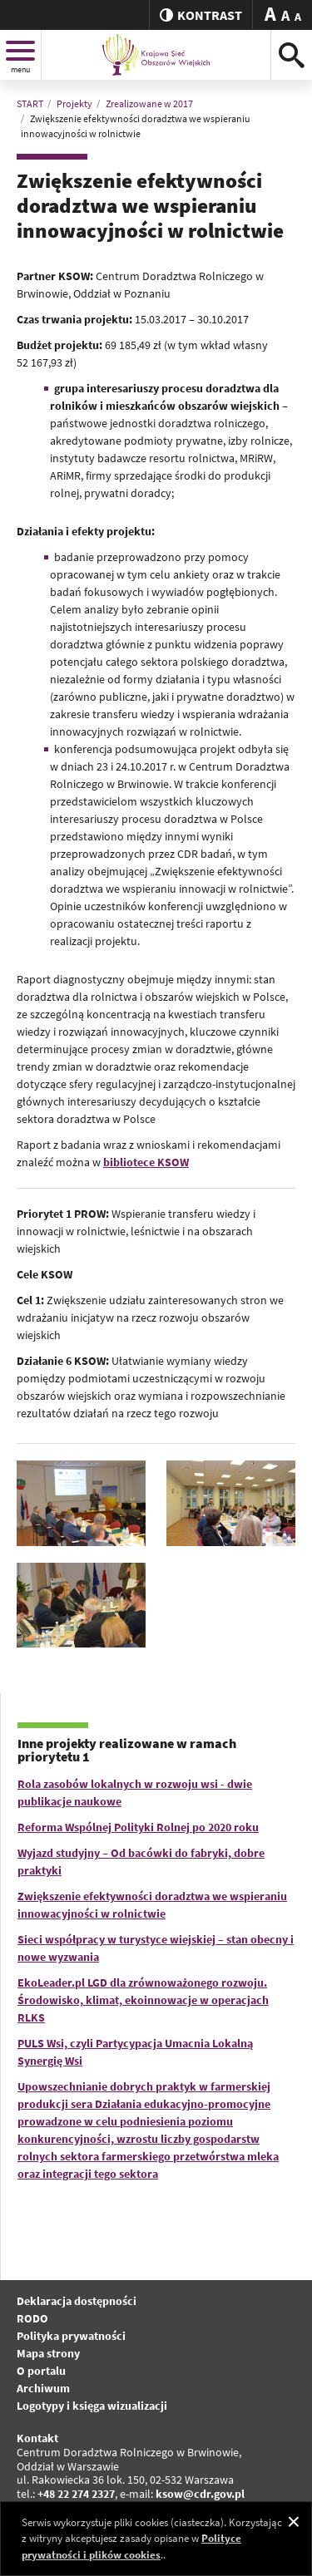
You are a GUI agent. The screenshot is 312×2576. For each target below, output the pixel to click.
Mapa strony (48, 2353)
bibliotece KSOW (146, 1162)
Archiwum (43, 2388)
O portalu (41, 2370)
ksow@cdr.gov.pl (200, 2493)
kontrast (201, 15)
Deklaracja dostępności (76, 2300)
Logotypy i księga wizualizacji (92, 2405)
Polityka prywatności (71, 2335)
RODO (32, 2318)
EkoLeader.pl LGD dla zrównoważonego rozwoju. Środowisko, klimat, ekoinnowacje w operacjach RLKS (143, 2000)
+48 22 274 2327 (76, 2493)
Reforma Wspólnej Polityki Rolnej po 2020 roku (138, 1827)
